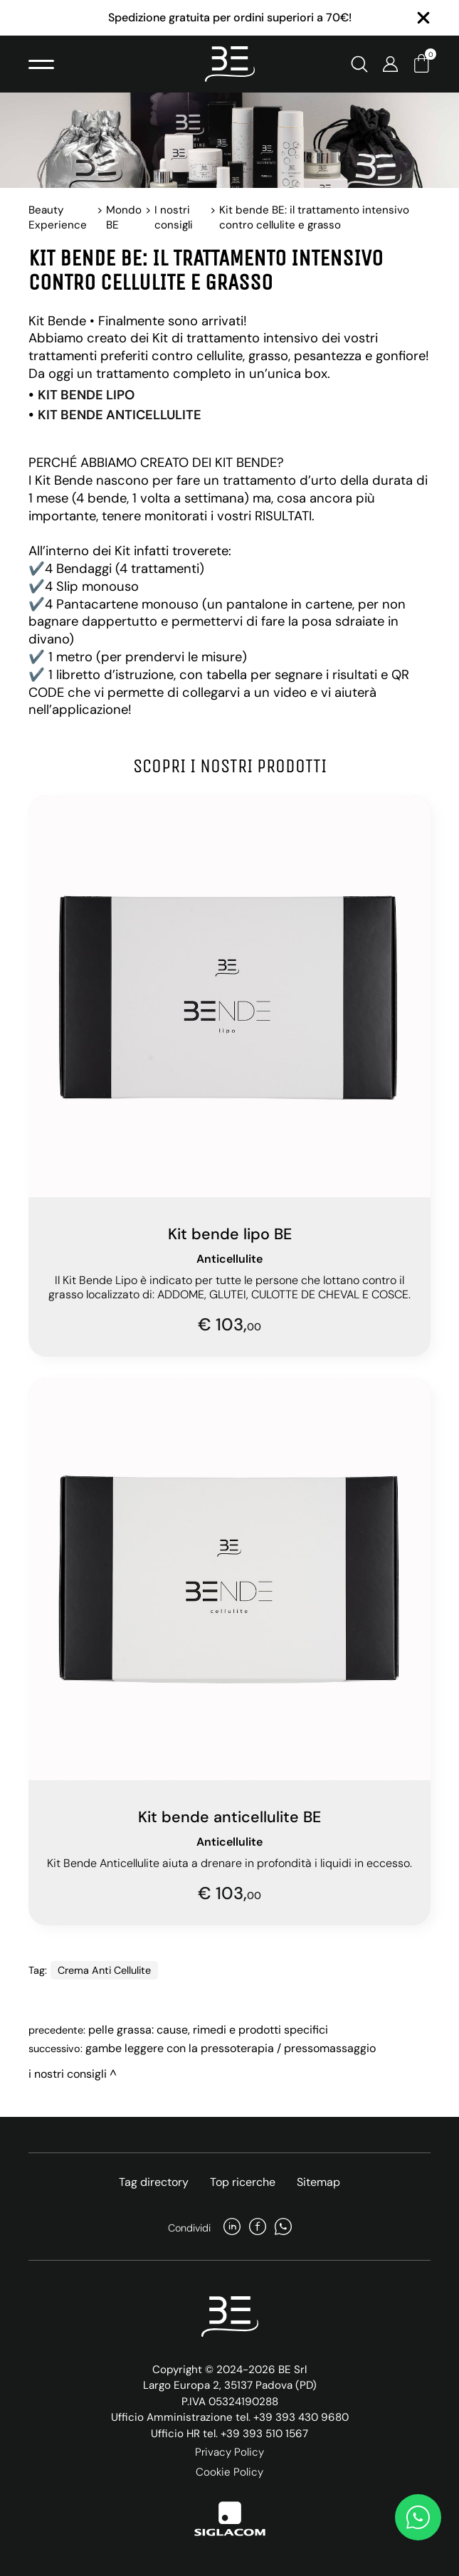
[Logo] (230, 64)
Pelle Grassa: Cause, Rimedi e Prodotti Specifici (208, 2029)
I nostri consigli (173, 217)
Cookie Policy (229, 2472)
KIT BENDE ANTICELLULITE (119, 415)
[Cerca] (359, 64)
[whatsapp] (283, 2228)
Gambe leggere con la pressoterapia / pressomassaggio (230, 2048)
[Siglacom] (229, 2519)
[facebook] (257, 2228)
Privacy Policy (229, 2452)
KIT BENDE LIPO (86, 395)
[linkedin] (232, 2228)
